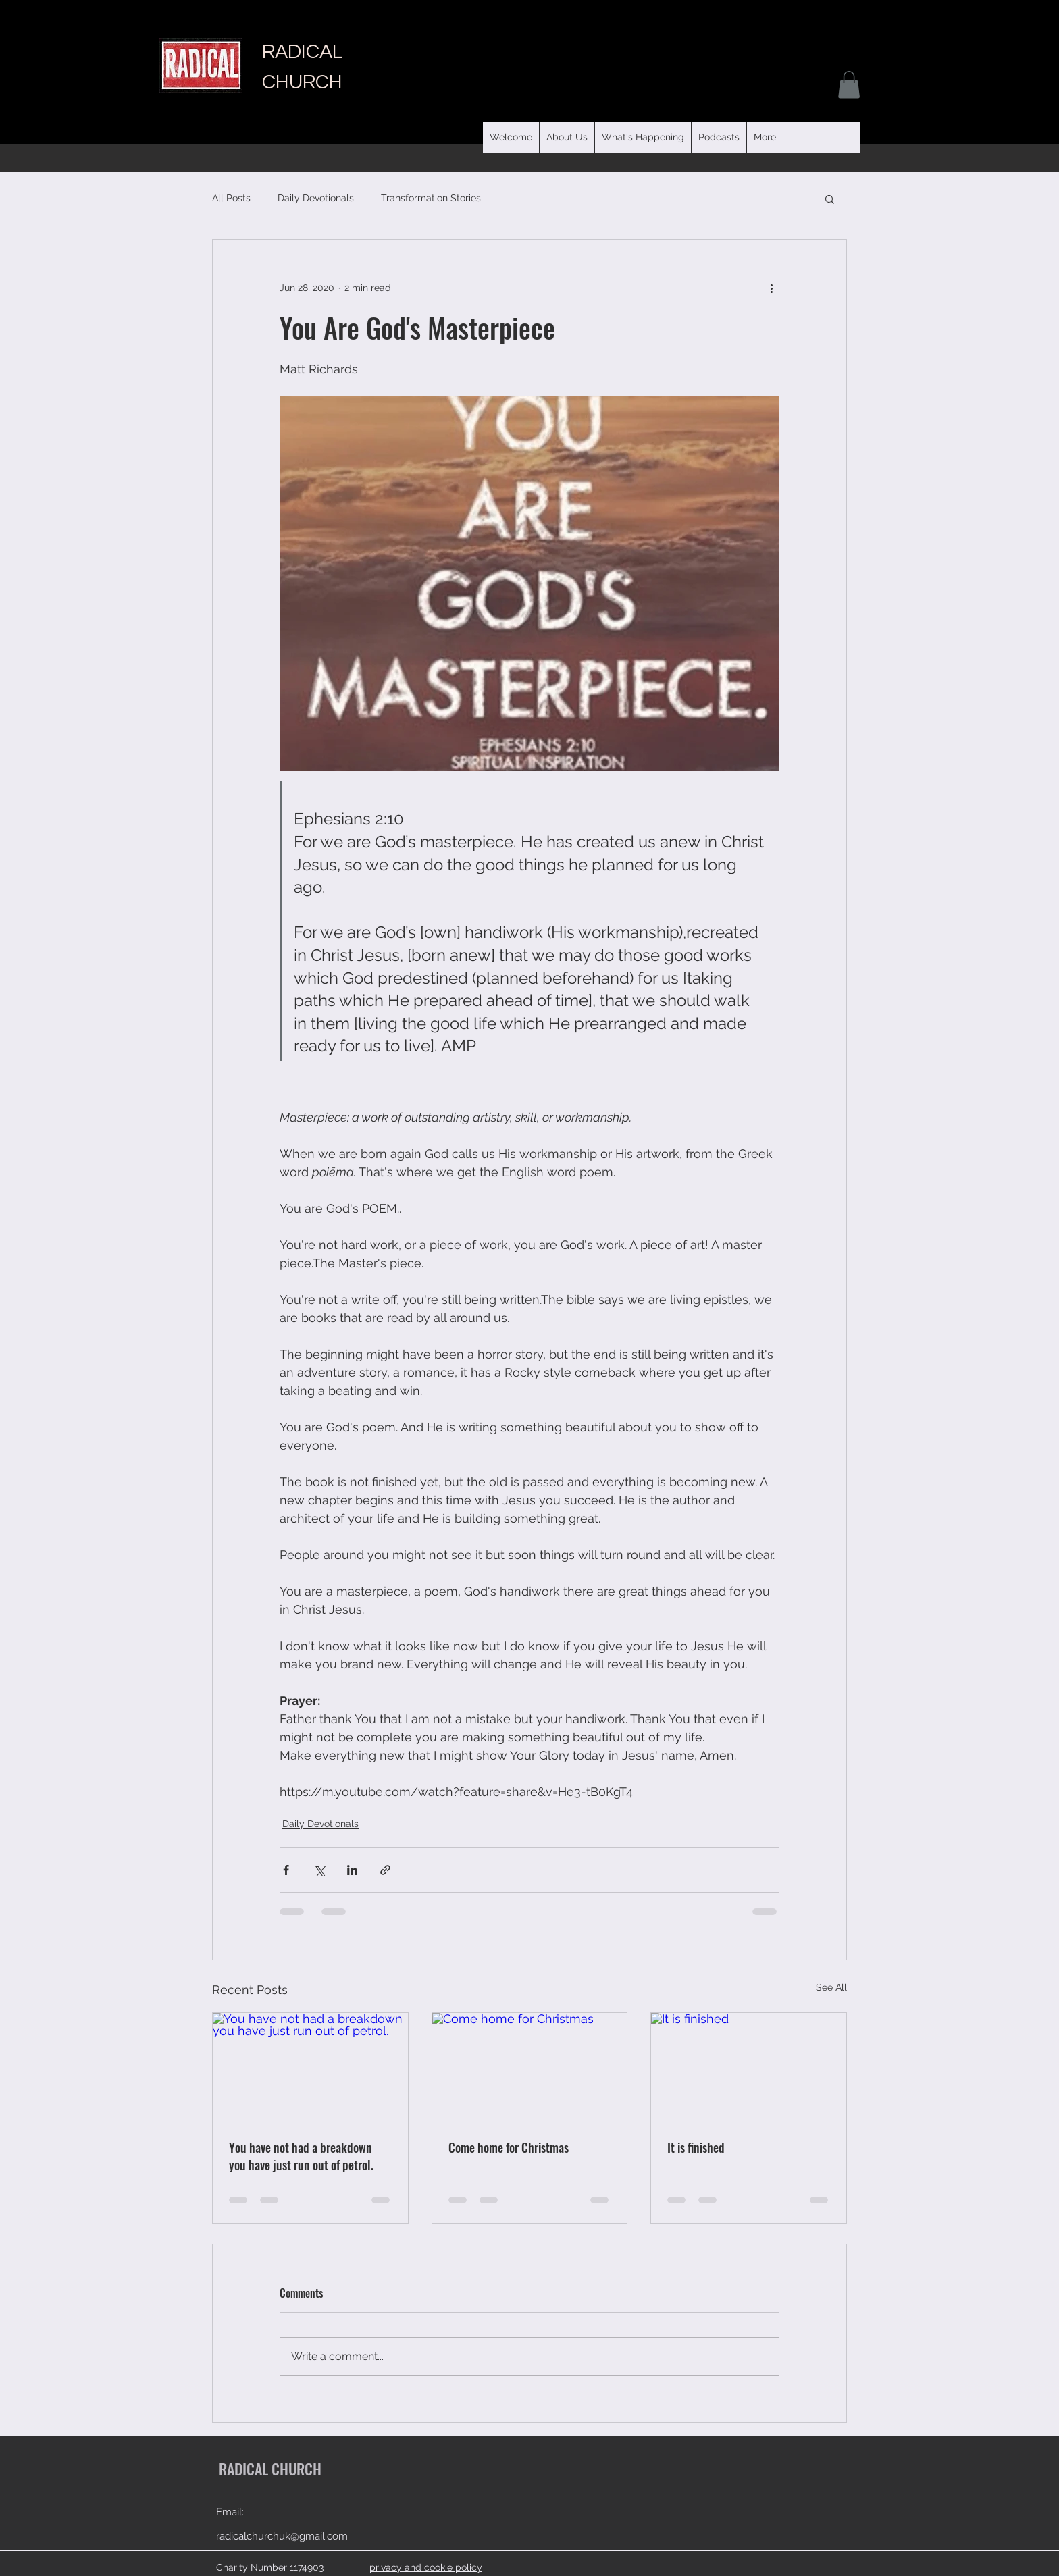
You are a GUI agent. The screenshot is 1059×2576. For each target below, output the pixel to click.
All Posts (231, 197)
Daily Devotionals (316, 197)
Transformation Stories (431, 197)
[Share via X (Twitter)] (319, 1870)
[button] (718, 137)
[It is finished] (748, 2067)
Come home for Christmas (508, 2147)
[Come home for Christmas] (529, 2067)
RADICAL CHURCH (270, 2468)
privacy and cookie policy (425, 2567)
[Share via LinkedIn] (352, 1870)
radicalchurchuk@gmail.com (282, 2536)
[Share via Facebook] (286, 1870)
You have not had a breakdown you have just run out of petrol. (301, 2156)
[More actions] (771, 288)
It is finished (696, 2147)
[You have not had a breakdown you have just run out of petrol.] (310, 2067)
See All (831, 1987)
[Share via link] (385, 1870)
